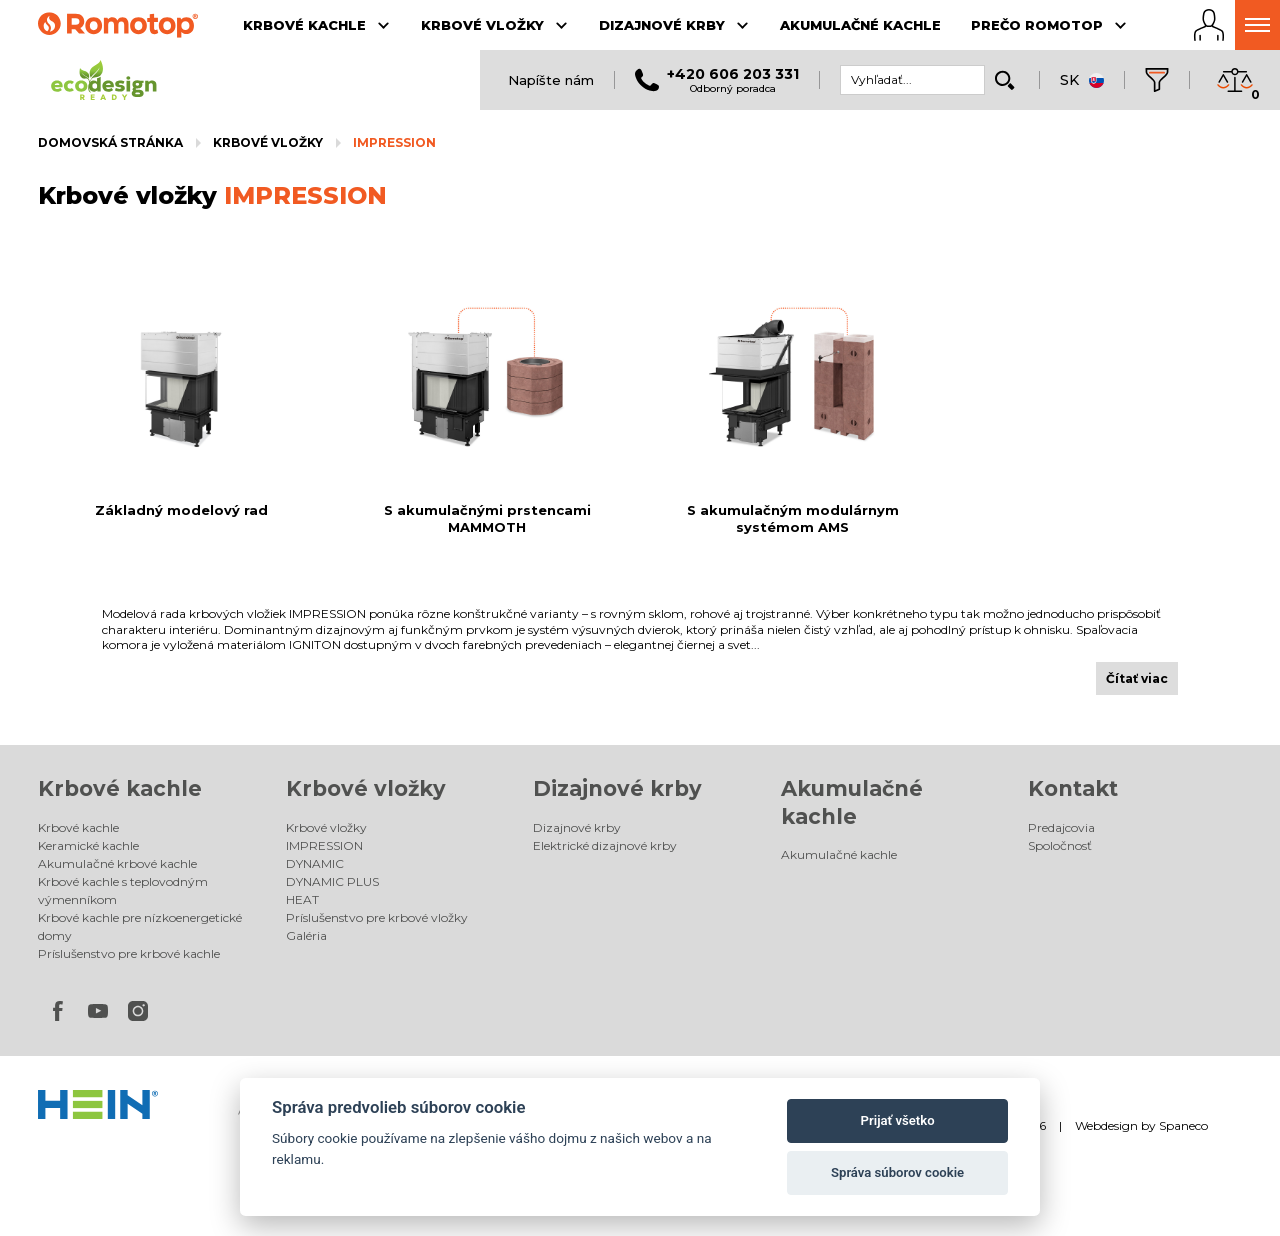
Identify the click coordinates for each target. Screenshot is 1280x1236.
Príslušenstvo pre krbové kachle (129, 953)
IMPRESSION (394, 142)
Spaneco (1183, 1125)
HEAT (302, 899)
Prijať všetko (898, 1120)
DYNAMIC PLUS (332, 881)
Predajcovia (1061, 827)
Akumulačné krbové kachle (117, 863)
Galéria (306, 935)
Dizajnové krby (617, 788)
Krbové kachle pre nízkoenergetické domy (140, 926)
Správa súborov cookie (897, 1172)
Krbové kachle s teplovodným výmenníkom (123, 890)
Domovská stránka (110, 142)
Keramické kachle (88, 845)
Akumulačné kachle (839, 854)
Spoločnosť (1060, 845)
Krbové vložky (268, 142)
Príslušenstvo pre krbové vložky (377, 917)
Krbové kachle (120, 788)
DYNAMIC (315, 863)
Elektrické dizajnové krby (605, 845)
